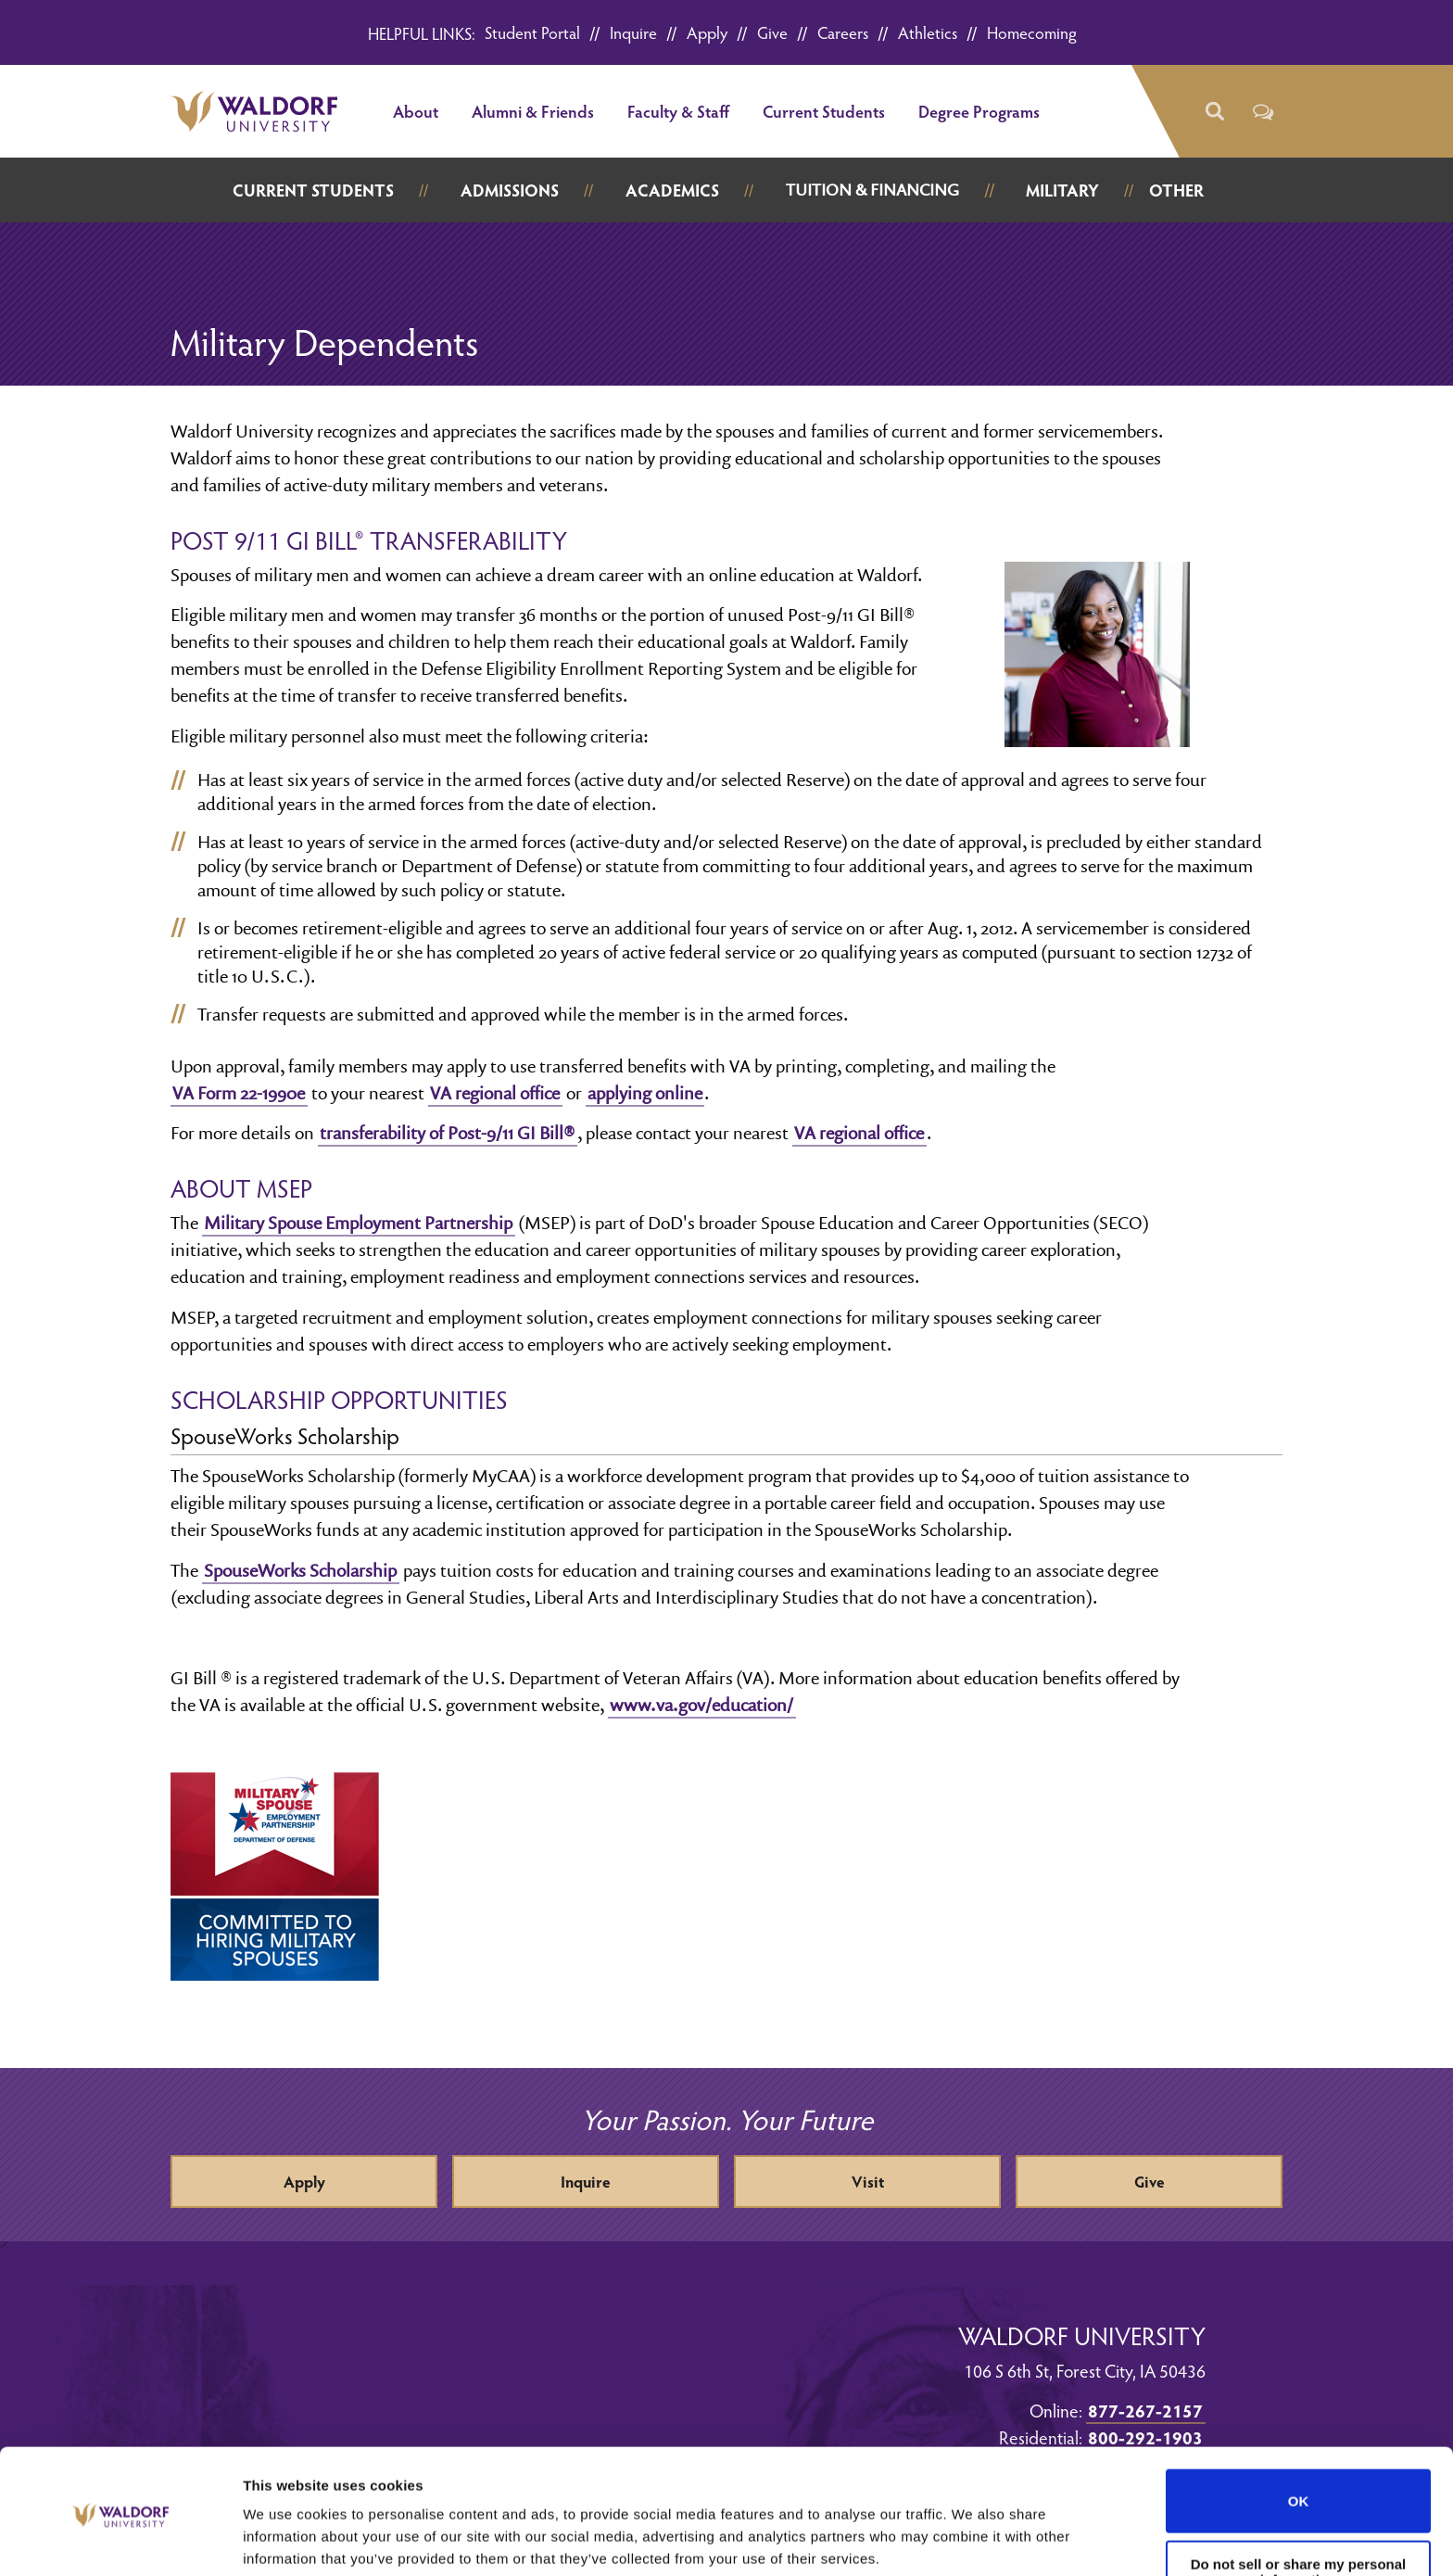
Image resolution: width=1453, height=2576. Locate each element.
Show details (286, 2539)
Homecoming (1032, 32)
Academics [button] (672, 189)
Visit (868, 2181)
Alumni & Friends (533, 110)
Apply (707, 32)
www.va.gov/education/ (701, 1705)
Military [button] (1062, 189)
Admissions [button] (510, 189)
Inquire (633, 32)
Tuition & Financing (872, 189)
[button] (1213, 111)
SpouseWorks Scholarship (300, 1570)
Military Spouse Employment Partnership (358, 1223)
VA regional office (495, 1093)
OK (1298, 2431)
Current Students (824, 110)
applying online (645, 1093)
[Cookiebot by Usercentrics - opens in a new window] (120, 2540)
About (415, 110)
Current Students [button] (313, 189)
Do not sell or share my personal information (1299, 2502)
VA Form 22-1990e (238, 1093)
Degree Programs (979, 110)
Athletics (927, 32)
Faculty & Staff (678, 110)
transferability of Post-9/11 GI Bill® (447, 1133)
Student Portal (532, 32)
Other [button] (1176, 189)
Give (772, 32)
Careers (842, 32)
